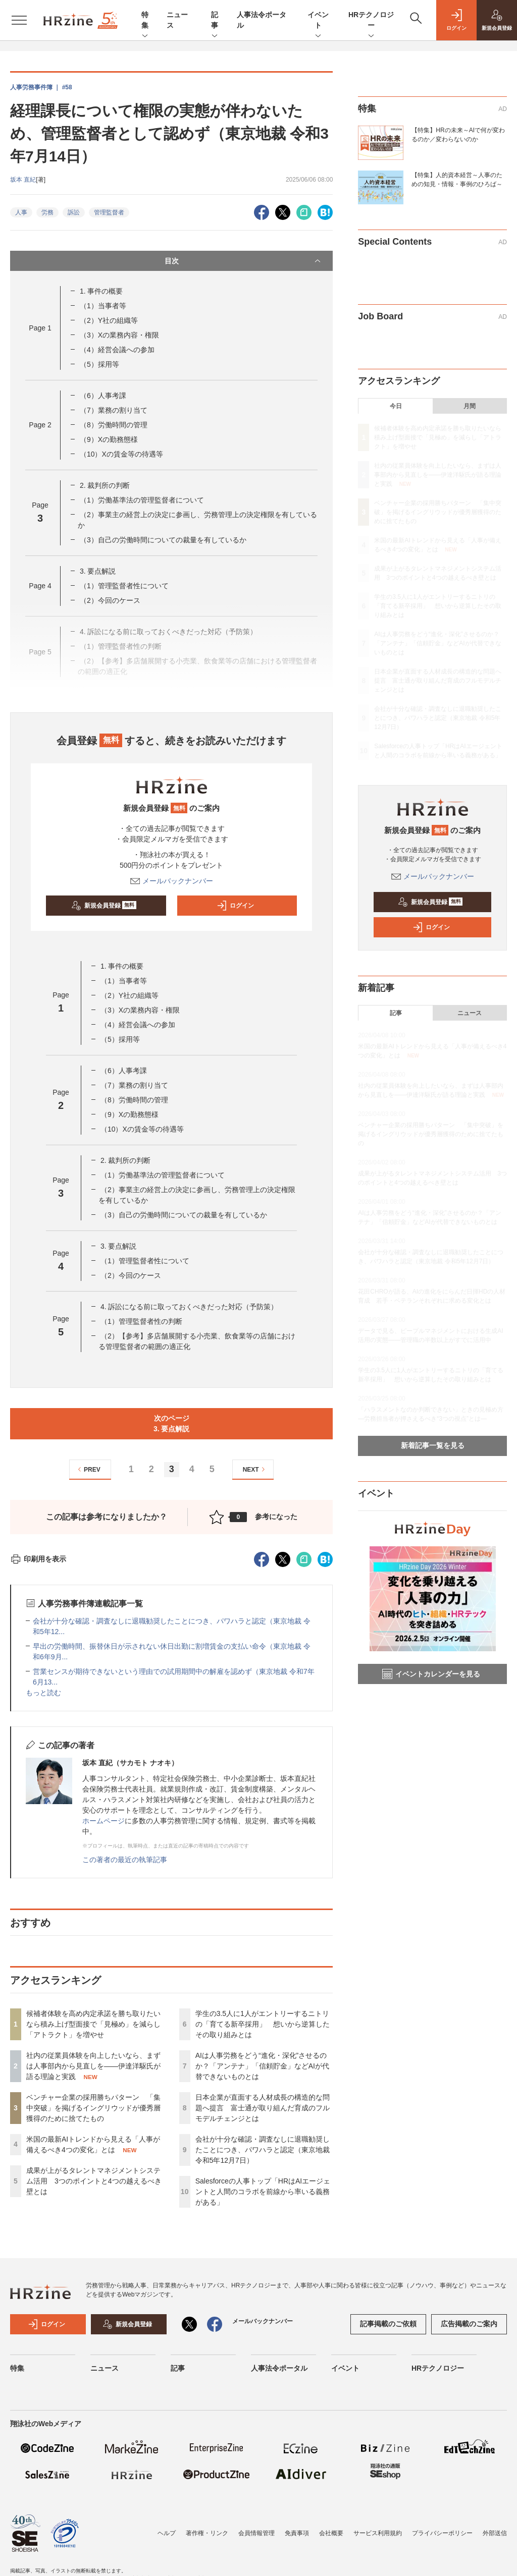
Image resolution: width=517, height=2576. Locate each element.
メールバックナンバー (171, 881)
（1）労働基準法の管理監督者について (142, 500)
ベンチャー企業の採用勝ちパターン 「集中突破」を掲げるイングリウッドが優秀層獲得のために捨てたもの (93, 2107)
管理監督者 (109, 212)
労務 (47, 212)
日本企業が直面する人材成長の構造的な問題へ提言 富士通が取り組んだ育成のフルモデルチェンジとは (262, 2107)
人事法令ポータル (279, 2368)
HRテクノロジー (371, 21)
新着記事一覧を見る (432, 1445)
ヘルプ (167, 2533)
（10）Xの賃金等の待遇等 (121, 454)
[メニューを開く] (19, 20)
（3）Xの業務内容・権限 (119, 335)
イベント (318, 21)
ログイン (235, 906)
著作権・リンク (207, 2533)
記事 (215, 21)
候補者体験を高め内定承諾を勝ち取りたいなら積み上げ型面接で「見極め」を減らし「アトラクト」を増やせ (93, 2024)
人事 (21, 212)
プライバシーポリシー (442, 2533)
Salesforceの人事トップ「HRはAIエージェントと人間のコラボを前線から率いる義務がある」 (263, 2191)
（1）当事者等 (103, 306)
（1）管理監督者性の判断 (141, 1321)
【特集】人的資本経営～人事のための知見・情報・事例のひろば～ (456, 180)
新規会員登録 (103, 906)
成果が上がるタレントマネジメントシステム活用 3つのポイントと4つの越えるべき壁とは (94, 2181)
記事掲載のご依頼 (388, 2324)
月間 (469, 406)
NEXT (255, 1469)
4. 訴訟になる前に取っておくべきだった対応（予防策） (189, 1307)
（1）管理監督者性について (124, 586)
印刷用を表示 (38, 1559)
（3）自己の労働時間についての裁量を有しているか (163, 540)
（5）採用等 (99, 364)
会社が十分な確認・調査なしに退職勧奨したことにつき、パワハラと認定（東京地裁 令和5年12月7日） (262, 2149)
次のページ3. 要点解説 (171, 1423)
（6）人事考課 (103, 395)
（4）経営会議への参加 (117, 350)
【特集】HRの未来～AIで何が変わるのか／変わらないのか (458, 135)
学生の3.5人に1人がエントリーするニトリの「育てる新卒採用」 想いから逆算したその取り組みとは (262, 2024)
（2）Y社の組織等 (109, 320)
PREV (87, 1469)
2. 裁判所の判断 (105, 485)
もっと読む (43, 1693)
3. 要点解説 (98, 571)
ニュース (469, 1013)
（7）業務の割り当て (113, 410)
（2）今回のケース (110, 600)
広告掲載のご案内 (469, 2324)
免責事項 (297, 2533)
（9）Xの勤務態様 (109, 439)
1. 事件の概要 (101, 291)
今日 (396, 406)
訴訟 (74, 212)
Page (40, 328)
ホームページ (103, 1821)
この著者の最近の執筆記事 (124, 1860)
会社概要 (331, 2533)
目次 (244, 261)
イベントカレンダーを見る (431, 1674)
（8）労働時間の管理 (113, 425)
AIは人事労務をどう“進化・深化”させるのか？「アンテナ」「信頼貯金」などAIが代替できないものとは (262, 2066)
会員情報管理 (256, 2533)
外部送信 (495, 2533)
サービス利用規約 (377, 2533)
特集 (145, 21)
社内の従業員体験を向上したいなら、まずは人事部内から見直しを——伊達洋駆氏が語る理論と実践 (93, 2066)
